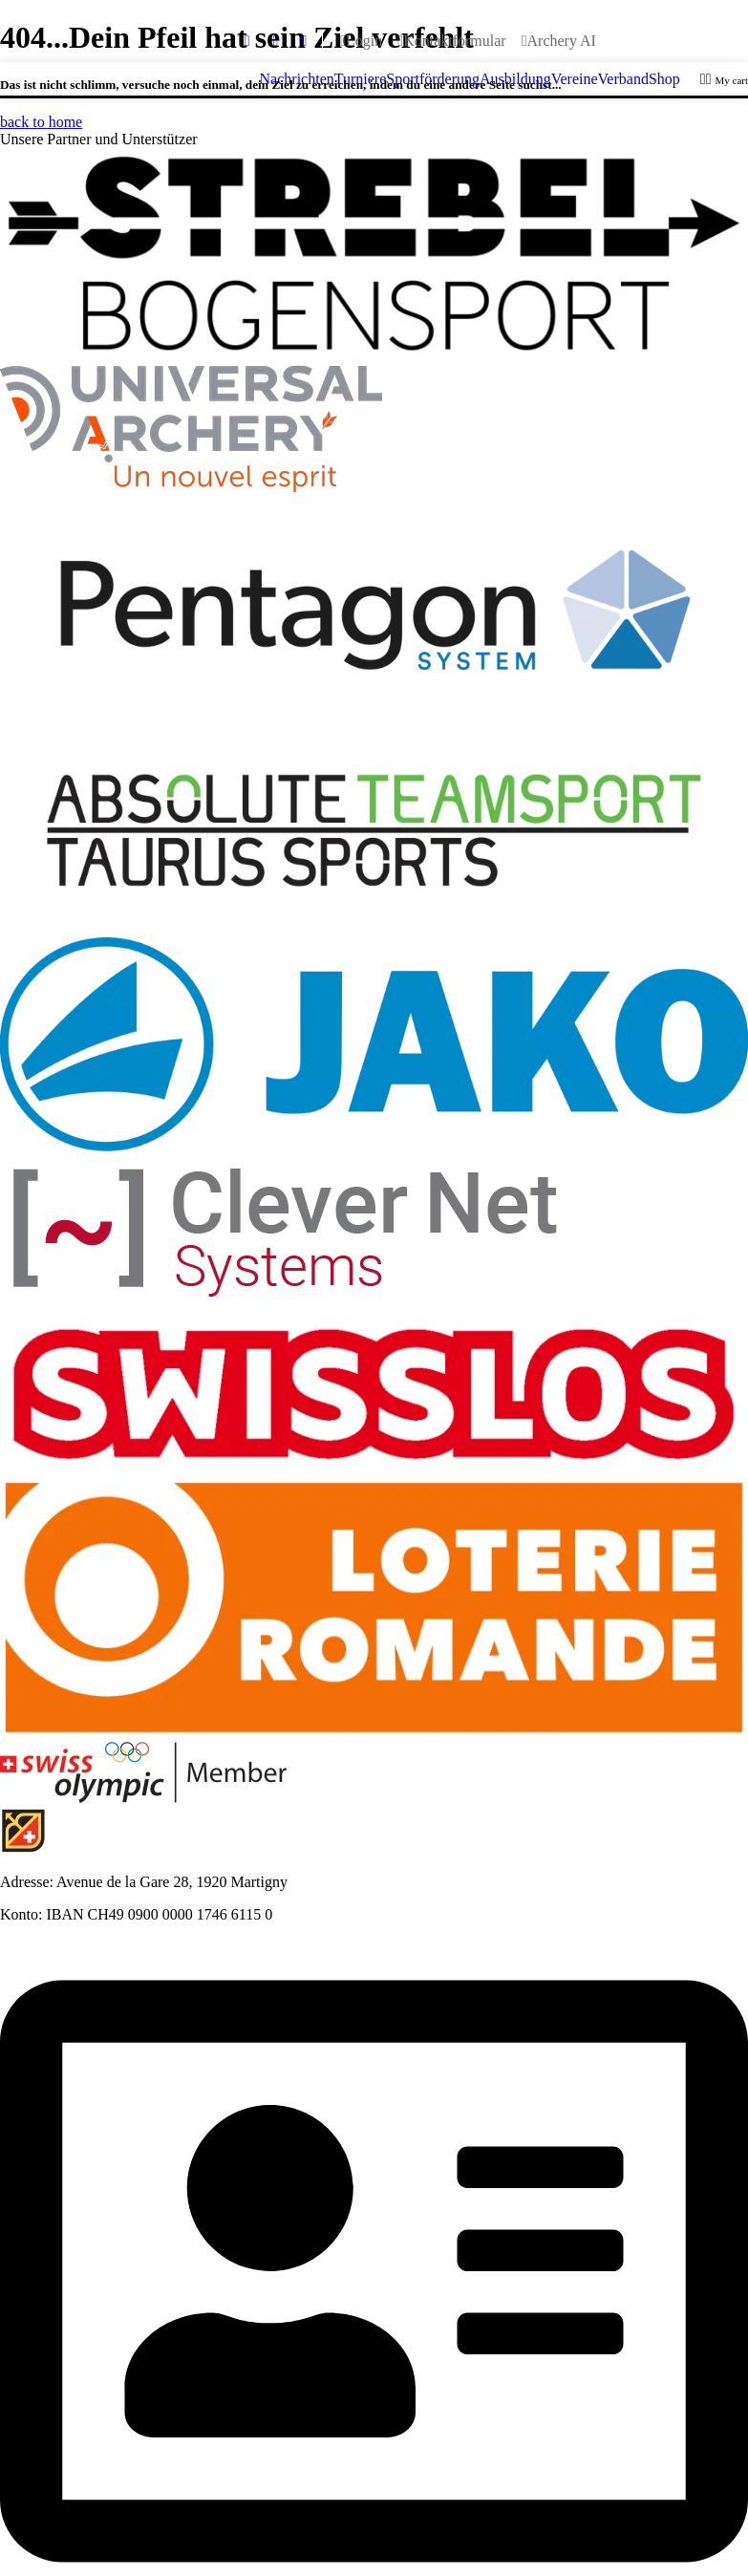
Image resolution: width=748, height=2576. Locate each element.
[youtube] (276, 41)
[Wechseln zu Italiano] (702, 41)
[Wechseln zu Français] (637, 41)
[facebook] (247, 41)
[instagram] (304, 41)
